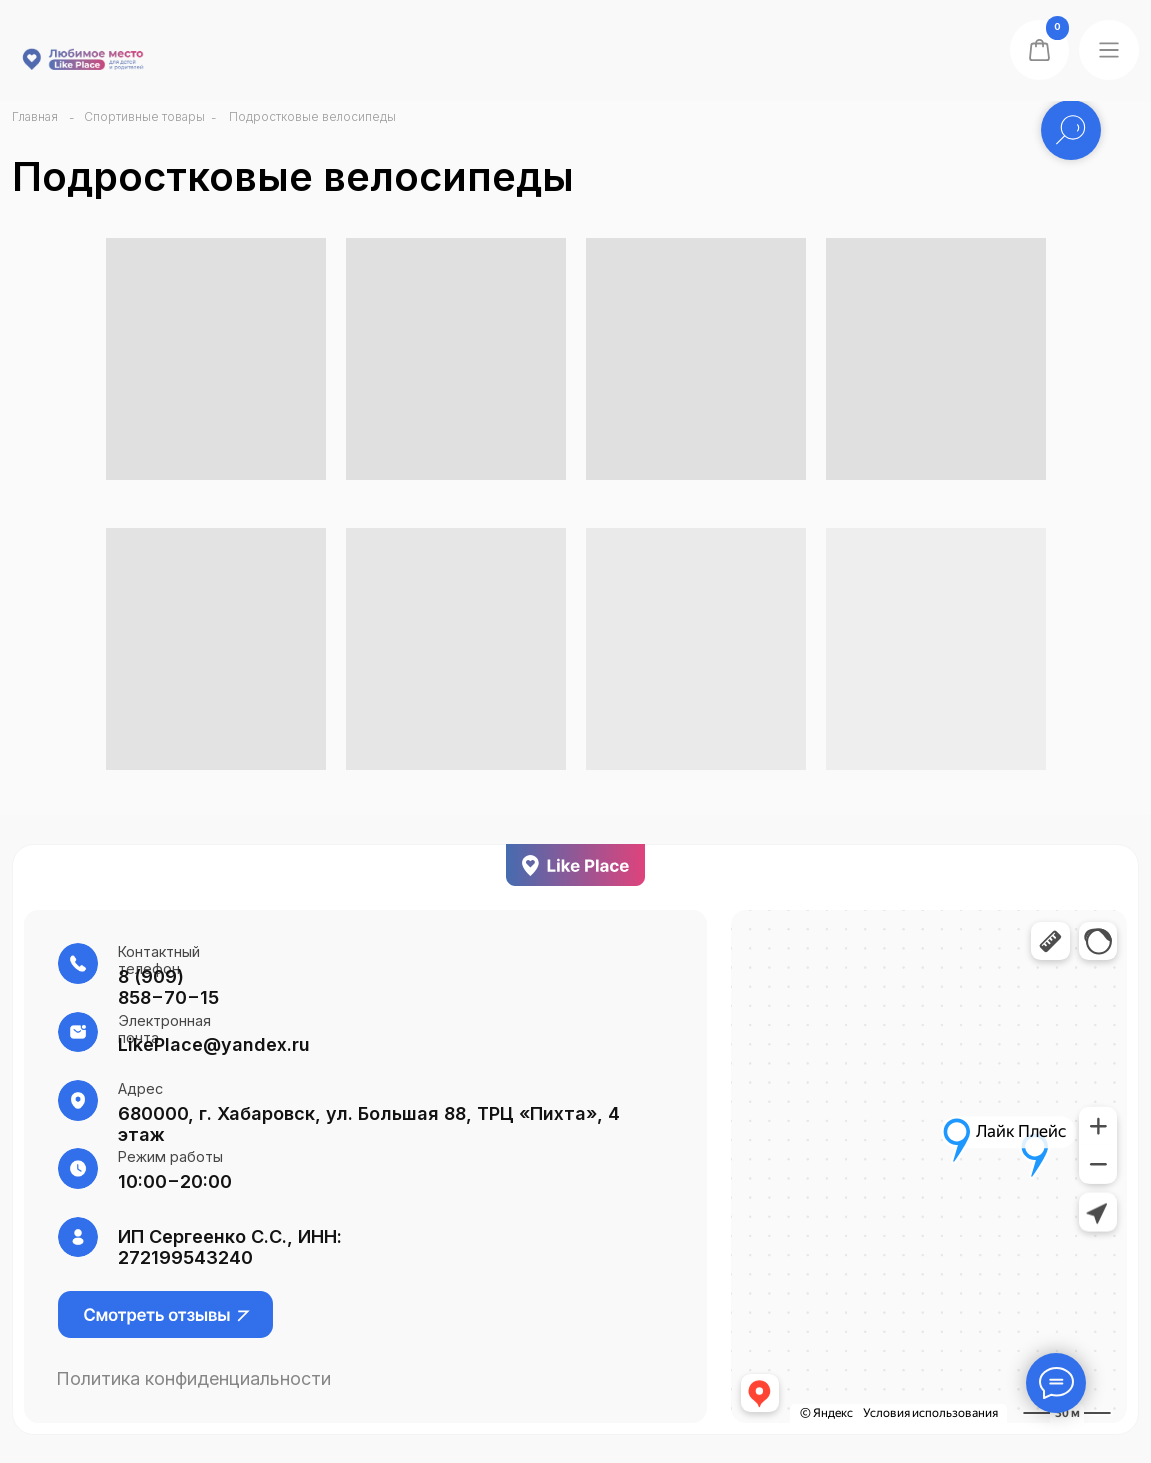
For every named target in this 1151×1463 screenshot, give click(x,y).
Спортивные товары (144, 116)
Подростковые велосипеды (312, 116)
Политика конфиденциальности (193, 1378)
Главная (35, 116)
